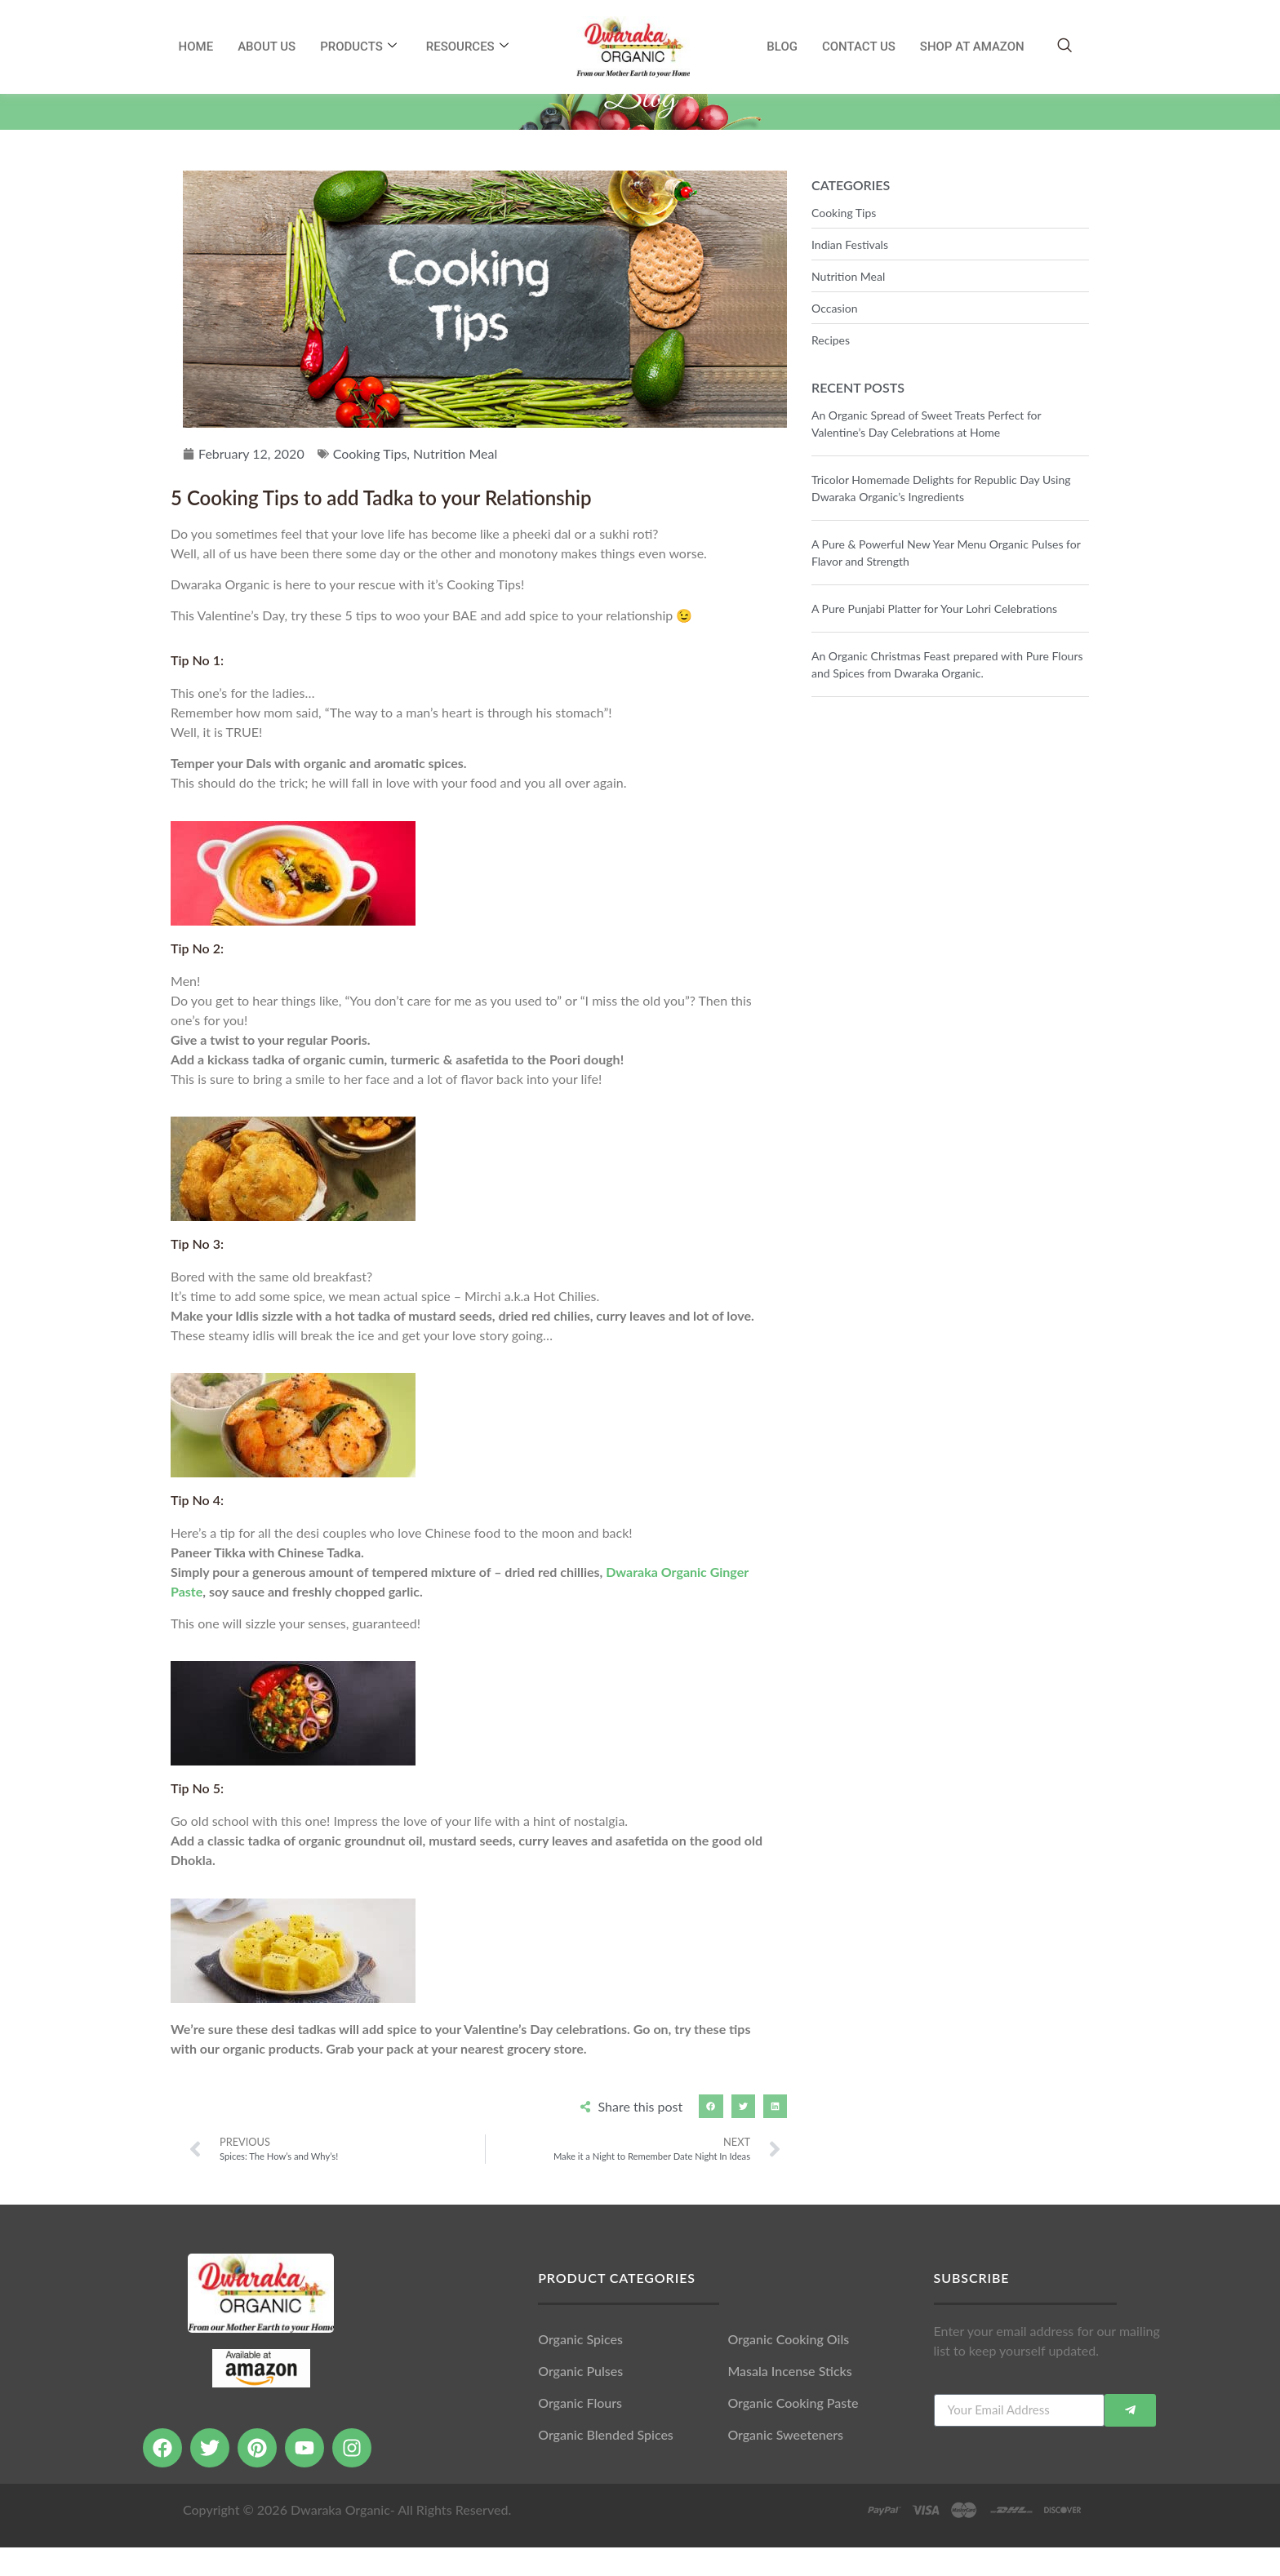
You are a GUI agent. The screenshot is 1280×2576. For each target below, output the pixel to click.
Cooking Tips (370, 482)
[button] (710, 2135)
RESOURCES (467, 46)
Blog (782, 46)
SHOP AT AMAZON (972, 46)
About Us (267, 46)
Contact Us (859, 46)
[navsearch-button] (1064, 46)
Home (196, 46)
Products (358, 46)
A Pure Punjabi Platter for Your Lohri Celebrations (934, 637)
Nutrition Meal (455, 482)
